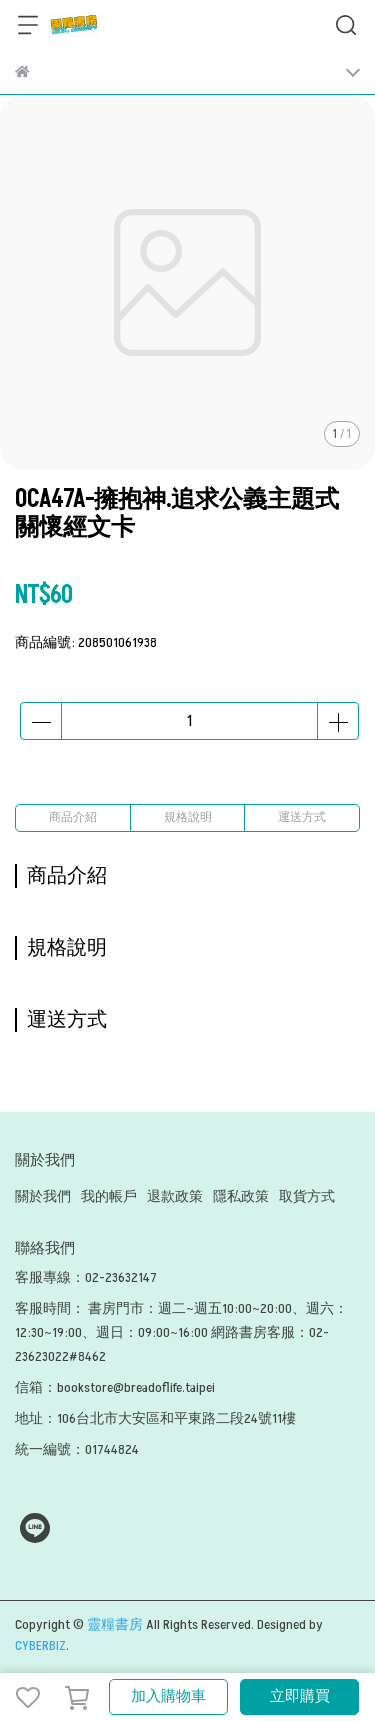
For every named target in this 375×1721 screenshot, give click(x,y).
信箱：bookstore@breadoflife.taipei (115, 1387)
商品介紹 (73, 817)
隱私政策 (241, 1196)
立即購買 (300, 1696)
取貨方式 (307, 1196)
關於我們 (43, 1196)
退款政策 (175, 1196)
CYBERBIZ (40, 1645)
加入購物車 (168, 1696)
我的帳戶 (109, 1196)
